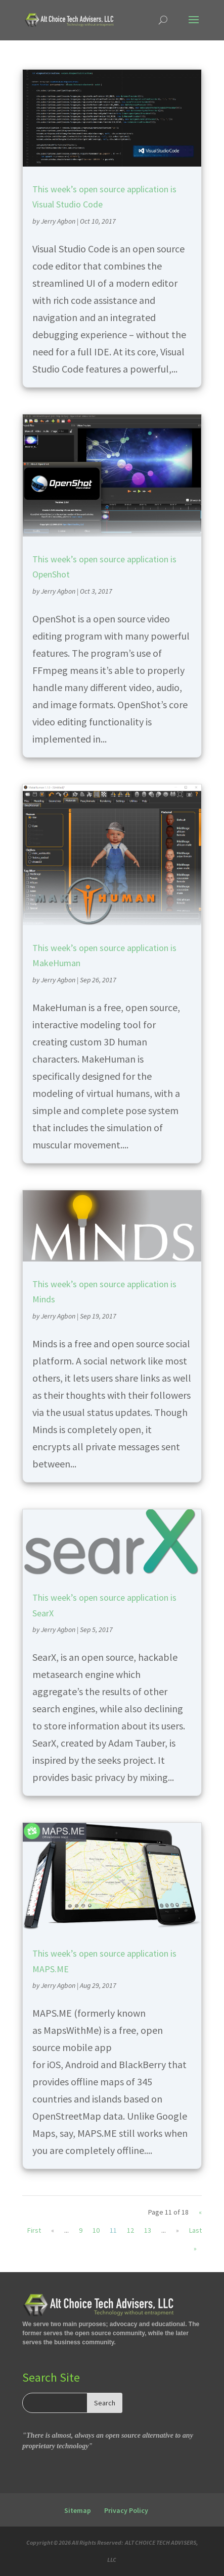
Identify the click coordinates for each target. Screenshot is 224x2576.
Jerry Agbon (58, 221)
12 (130, 2230)
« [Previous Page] (52, 2230)
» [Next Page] (177, 2230)
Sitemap (77, 2510)
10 (96, 2230)
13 (147, 2230)
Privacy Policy (126, 2510)
